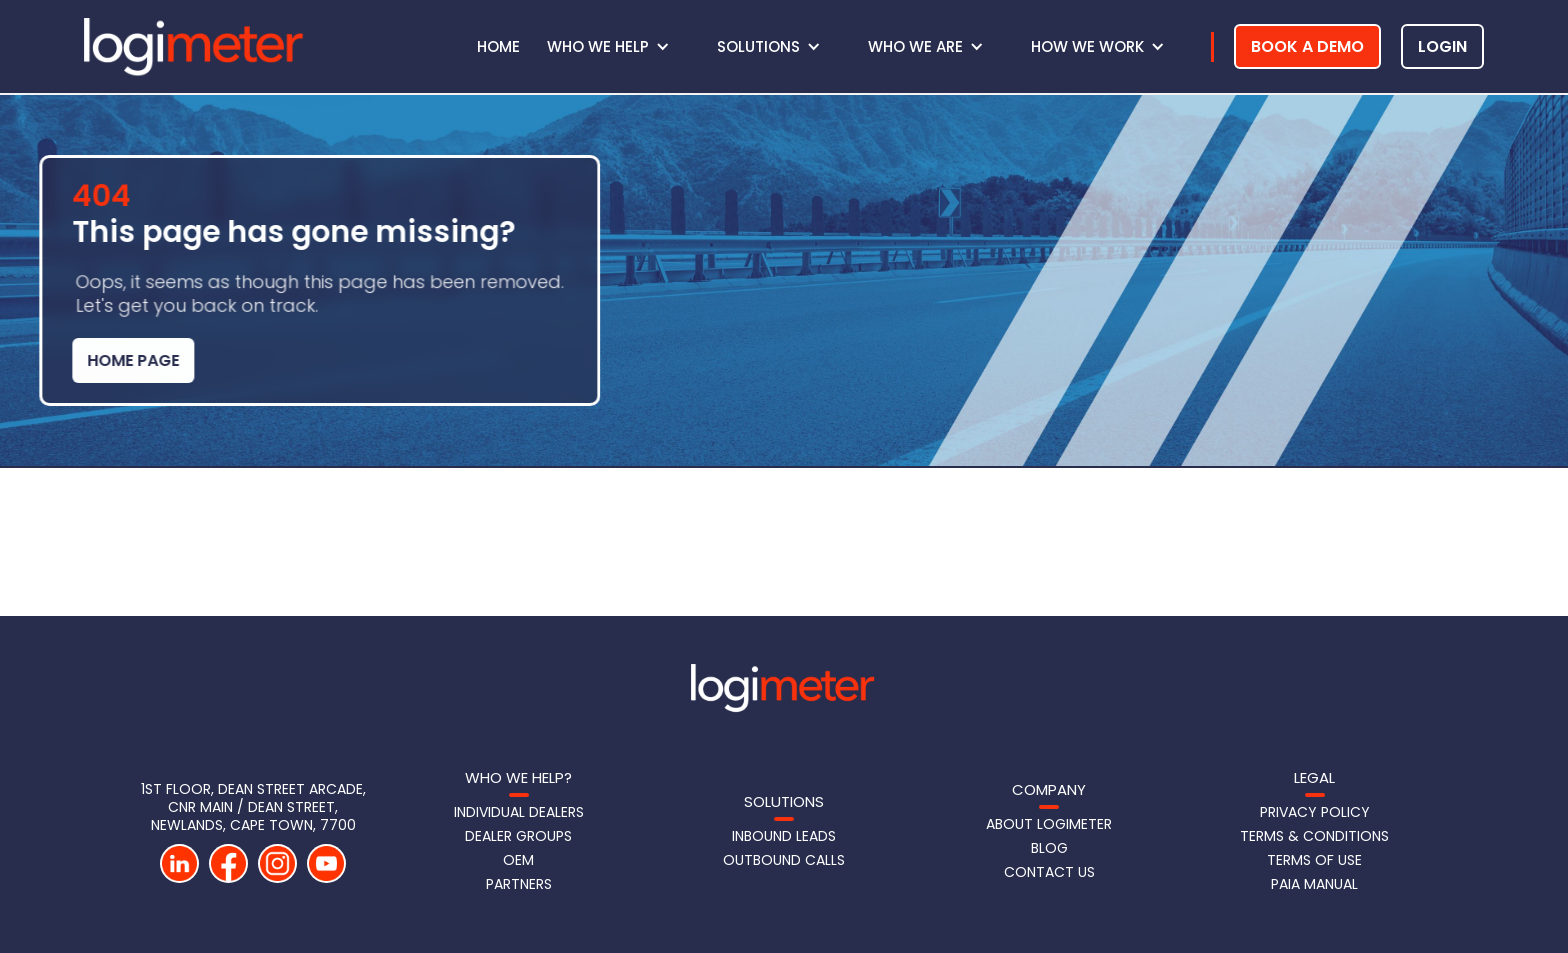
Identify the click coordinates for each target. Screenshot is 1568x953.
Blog (1049, 848)
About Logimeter (1049, 824)
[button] (618, 47)
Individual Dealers (519, 812)
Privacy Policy (1315, 812)
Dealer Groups (518, 836)
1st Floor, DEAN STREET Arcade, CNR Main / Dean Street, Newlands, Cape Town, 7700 (253, 807)
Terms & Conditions (1314, 836)
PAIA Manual (1314, 884)
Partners (519, 884)
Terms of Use (1314, 860)
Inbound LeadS (784, 836)
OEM (518, 860)
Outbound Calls (784, 860)
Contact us (1049, 872)
